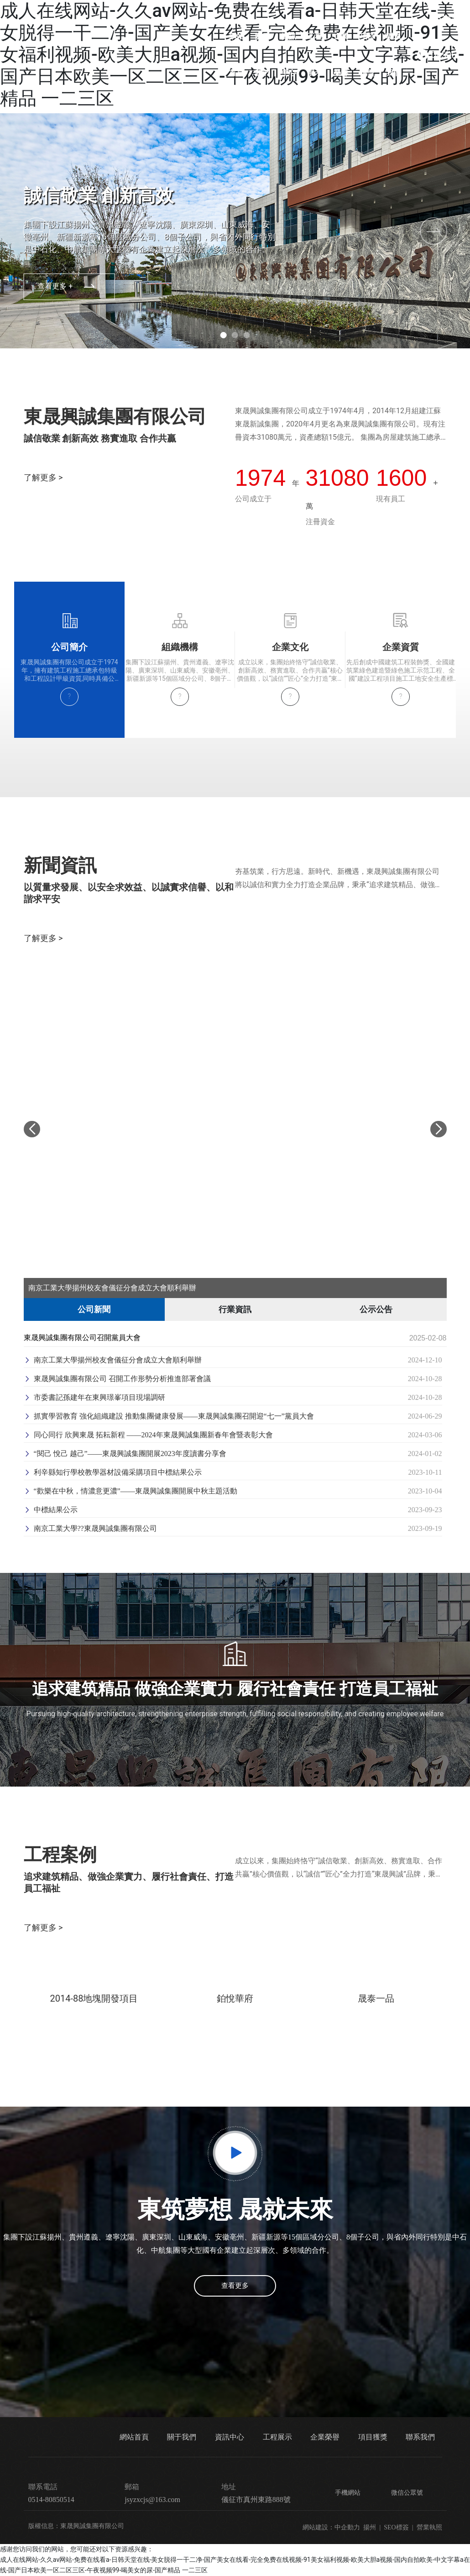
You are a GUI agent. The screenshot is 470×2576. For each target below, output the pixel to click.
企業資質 (400, 646)
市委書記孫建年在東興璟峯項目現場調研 (94, 1397)
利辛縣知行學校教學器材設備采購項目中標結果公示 (113, 1472)
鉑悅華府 (235, 1998)
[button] (223, 335)
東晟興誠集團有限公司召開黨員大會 (82, 1337)
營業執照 (429, 2527)
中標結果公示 (51, 1510)
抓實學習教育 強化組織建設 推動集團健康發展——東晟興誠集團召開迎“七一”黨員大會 (169, 1416)
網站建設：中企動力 (331, 2527)
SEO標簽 (396, 2527)
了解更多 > (43, 477)
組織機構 (180, 646)
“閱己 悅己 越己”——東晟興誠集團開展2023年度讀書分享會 (125, 1453)
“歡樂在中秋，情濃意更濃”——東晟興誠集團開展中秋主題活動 (130, 1491)
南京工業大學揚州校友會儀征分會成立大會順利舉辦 (112, 1288)
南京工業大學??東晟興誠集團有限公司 (90, 1528)
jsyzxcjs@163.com (152, 2499)
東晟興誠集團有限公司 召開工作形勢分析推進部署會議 (117, 1379)
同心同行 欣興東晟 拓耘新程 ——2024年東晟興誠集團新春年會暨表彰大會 (148, 1435)
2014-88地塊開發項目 (94, 1998)
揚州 (369, 2527)
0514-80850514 (445, 54)
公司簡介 (69, 646)
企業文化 (290, 646)
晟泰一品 (376, 1998)
